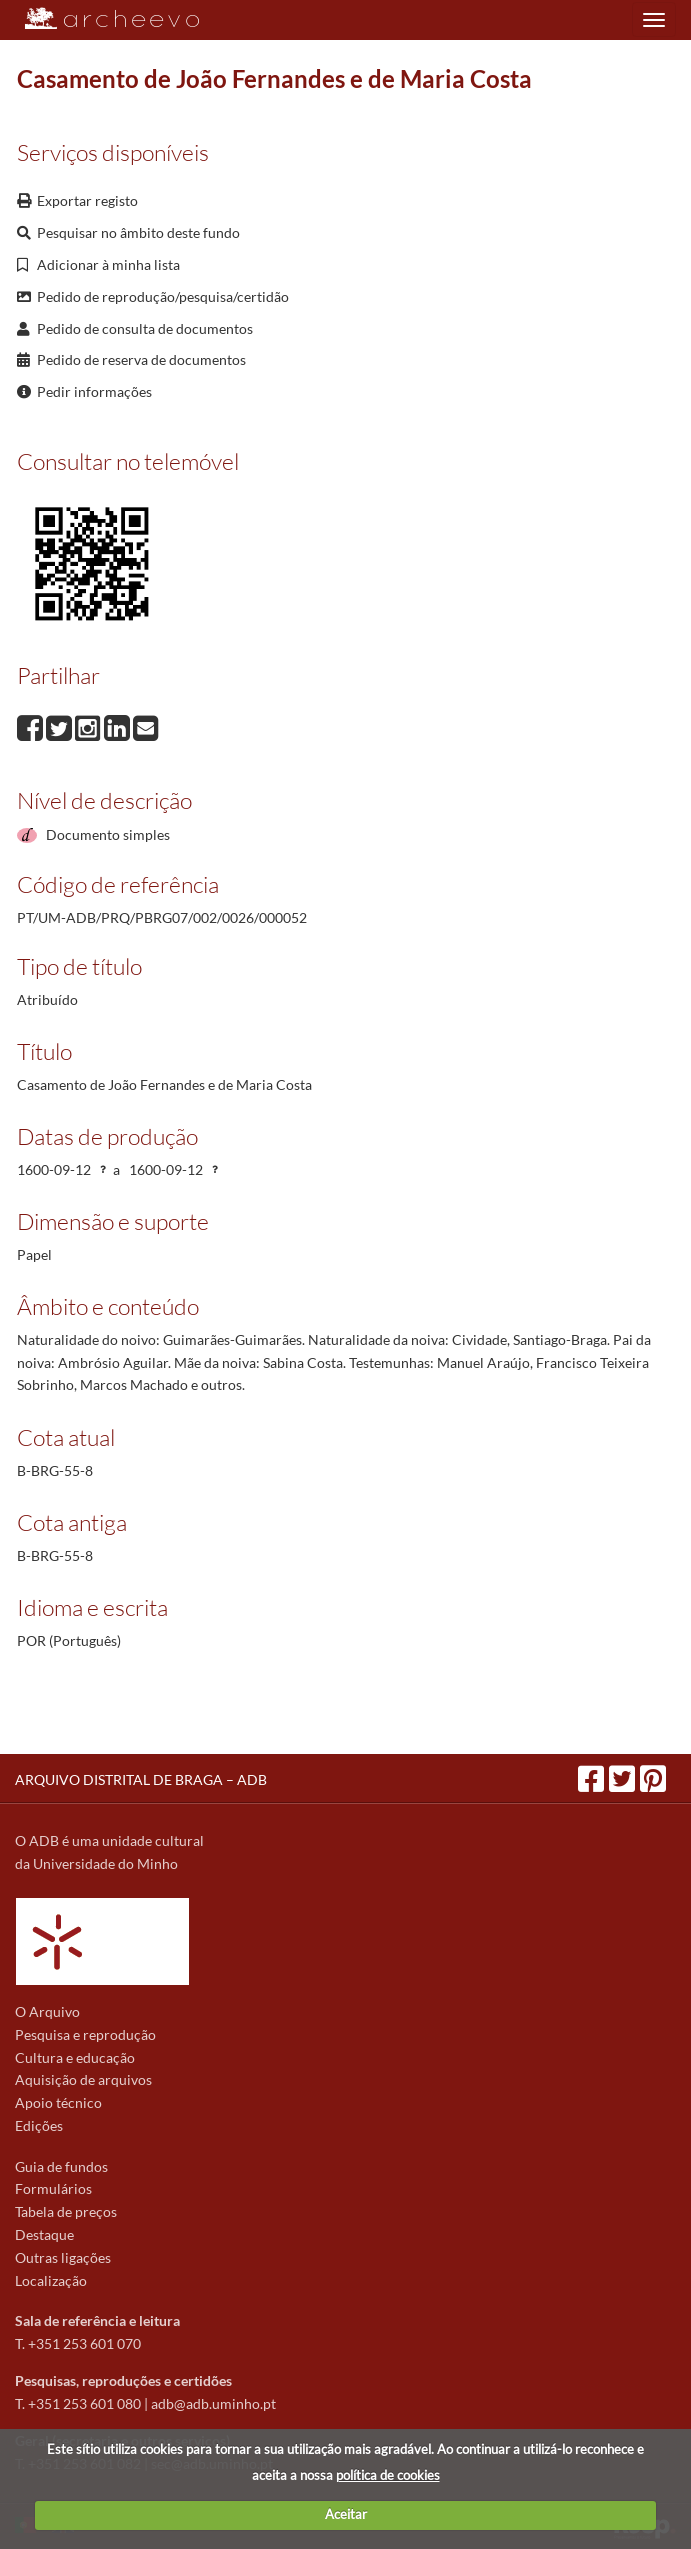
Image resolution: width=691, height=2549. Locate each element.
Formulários (53, 2188)
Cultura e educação (75, 2057)
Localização (51, 2280)
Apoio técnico (58, 2102)
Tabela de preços (66, 2211)
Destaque (44, 2234)
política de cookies (388, 2475)
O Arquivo (47, 2011)
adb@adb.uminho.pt (213, 2403)
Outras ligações (63, 2257)
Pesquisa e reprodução (85, 2034)
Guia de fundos (61, 2166)
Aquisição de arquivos (83, 2079)
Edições (39, 2125)
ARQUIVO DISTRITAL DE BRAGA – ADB (141, 1779)
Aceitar (346, 2514)
